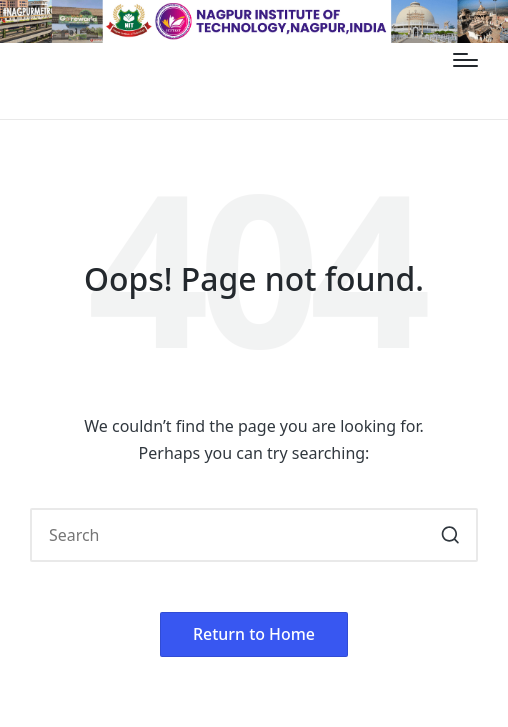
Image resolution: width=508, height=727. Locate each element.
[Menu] (465, 60)
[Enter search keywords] (254, 535)
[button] (450, 535)
